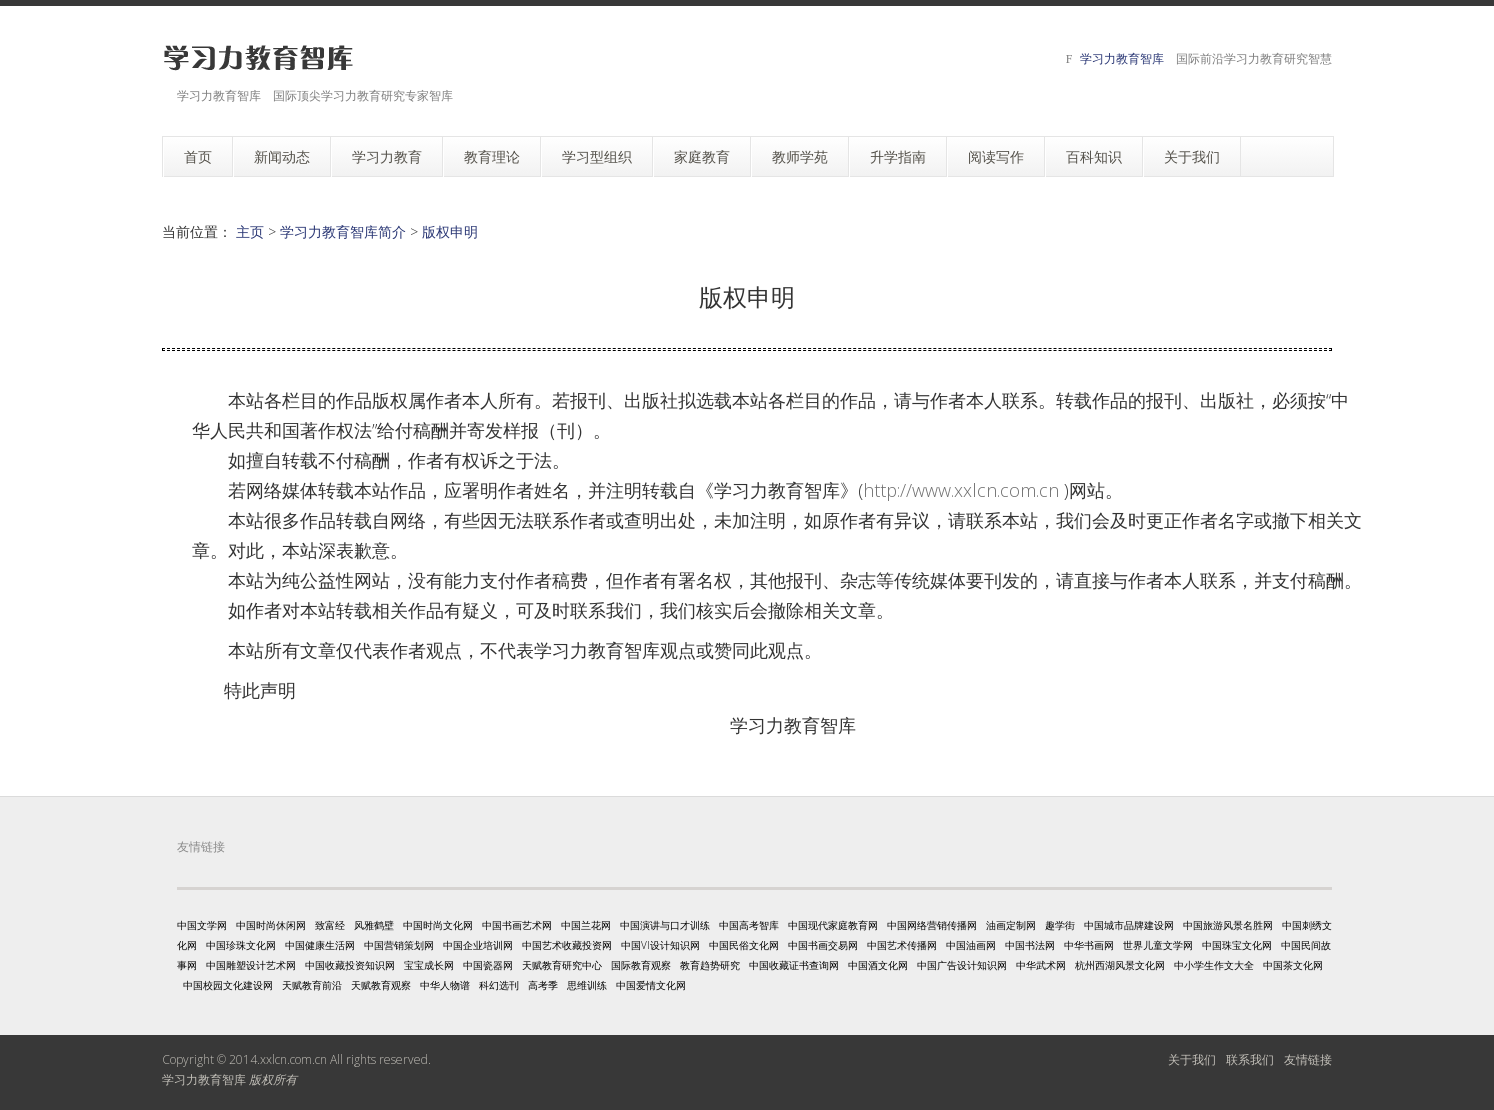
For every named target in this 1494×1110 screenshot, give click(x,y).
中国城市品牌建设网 (1129, 925)
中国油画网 (971, 945)
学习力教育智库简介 (343, 231)
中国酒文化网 (878, 965)
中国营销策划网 (399, 945)
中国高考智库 (749, 925)
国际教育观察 (641, 965)
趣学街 (1060, 925)
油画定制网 (1011, 925)
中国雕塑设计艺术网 (251, 965)
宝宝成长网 (429, 965)
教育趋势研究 (710, 965)
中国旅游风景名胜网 (1228, 925)
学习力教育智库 (1122, 58)
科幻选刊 (499, 985)
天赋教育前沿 (312, 985)
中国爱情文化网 (651, 985)
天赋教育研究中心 (562, 965)
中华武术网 (1041, 965)
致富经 (330, 925)
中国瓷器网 (488, 965)
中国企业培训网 (478, 945)
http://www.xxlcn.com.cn (961, 490)
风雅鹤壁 (374, 925)
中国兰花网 (586, 925)
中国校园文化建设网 (228, 985)
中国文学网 (202, 925)
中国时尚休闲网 (271, 925)
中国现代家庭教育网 (833, 925)
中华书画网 (1089, 945)
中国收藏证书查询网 (794, 965)
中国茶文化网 (1293, 965)
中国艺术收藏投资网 (567, 945)
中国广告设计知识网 (962, 965)
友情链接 (1308, 1059)
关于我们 (1192, 1059)
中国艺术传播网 (902, 945)
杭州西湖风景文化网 (1120, 965)
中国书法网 (1030, 945)
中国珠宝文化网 (1237, 945)
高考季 (543, 985)
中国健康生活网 (320, 945)
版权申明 (450, 231)
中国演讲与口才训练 (665, 925)
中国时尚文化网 (438, 925)
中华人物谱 (445, 985)
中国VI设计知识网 (660, 945)
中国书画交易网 (823, 945)
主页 (250, 231)
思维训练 (587, 985)
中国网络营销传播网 (932, 925)
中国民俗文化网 (744, 945)
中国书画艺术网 (517, 925)
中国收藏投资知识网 (350, 965)
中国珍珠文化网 (241, 945)
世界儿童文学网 (1158, 945)
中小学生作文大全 (1214, 965)
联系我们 (1250, 1059)
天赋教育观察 (381, 985)
